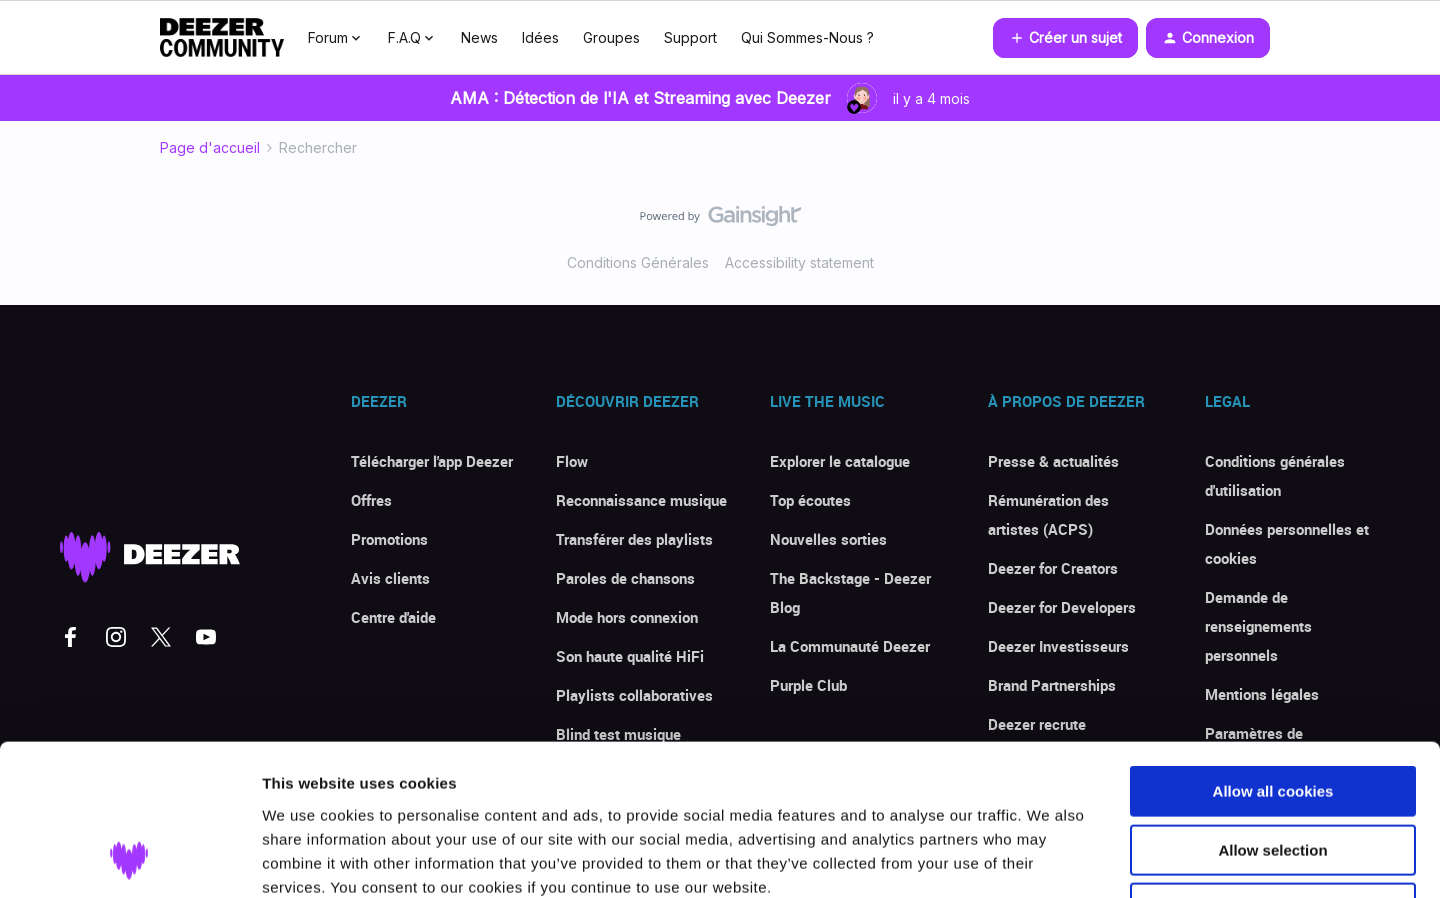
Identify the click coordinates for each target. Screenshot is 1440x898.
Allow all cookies (1273, 653)
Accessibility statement (799, 262)
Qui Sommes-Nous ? (807, 37)
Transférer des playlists (634, 539)
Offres (371, 500)
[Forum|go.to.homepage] (222, 38)
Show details (1049, 858)
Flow (572, 461)
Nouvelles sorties (828, 539)
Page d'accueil (210, 147)
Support (690, 37)
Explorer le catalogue (840, 461)
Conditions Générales (638, 262)
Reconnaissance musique (641, 500)
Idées (540, 37)
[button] (1065, 38)
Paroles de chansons (625, 578)
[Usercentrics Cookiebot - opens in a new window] (129, 859)
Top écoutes (810, 500)
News (479, 37)
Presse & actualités (1053, 461)
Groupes (611, 37)
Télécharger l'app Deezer (432, 461)
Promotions (389, 539)
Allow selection (1272, 712)
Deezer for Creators (1053, 568)
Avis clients (390, 578)
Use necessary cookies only (1273, 770)
